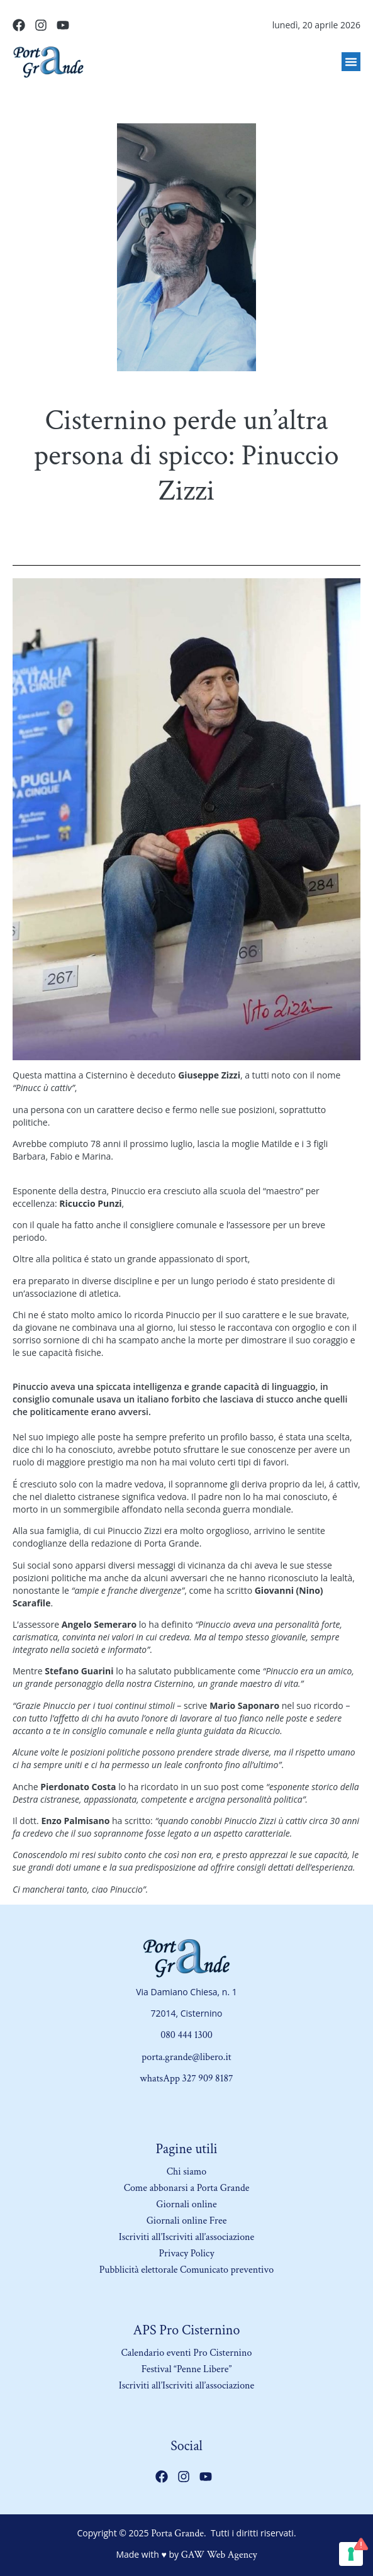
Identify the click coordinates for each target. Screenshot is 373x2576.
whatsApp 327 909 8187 (186, 2078)
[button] (351, 61)
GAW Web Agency (219, 2555)
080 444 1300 (186, 2035)
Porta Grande (177, 2533)
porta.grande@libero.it (186, 2057)
